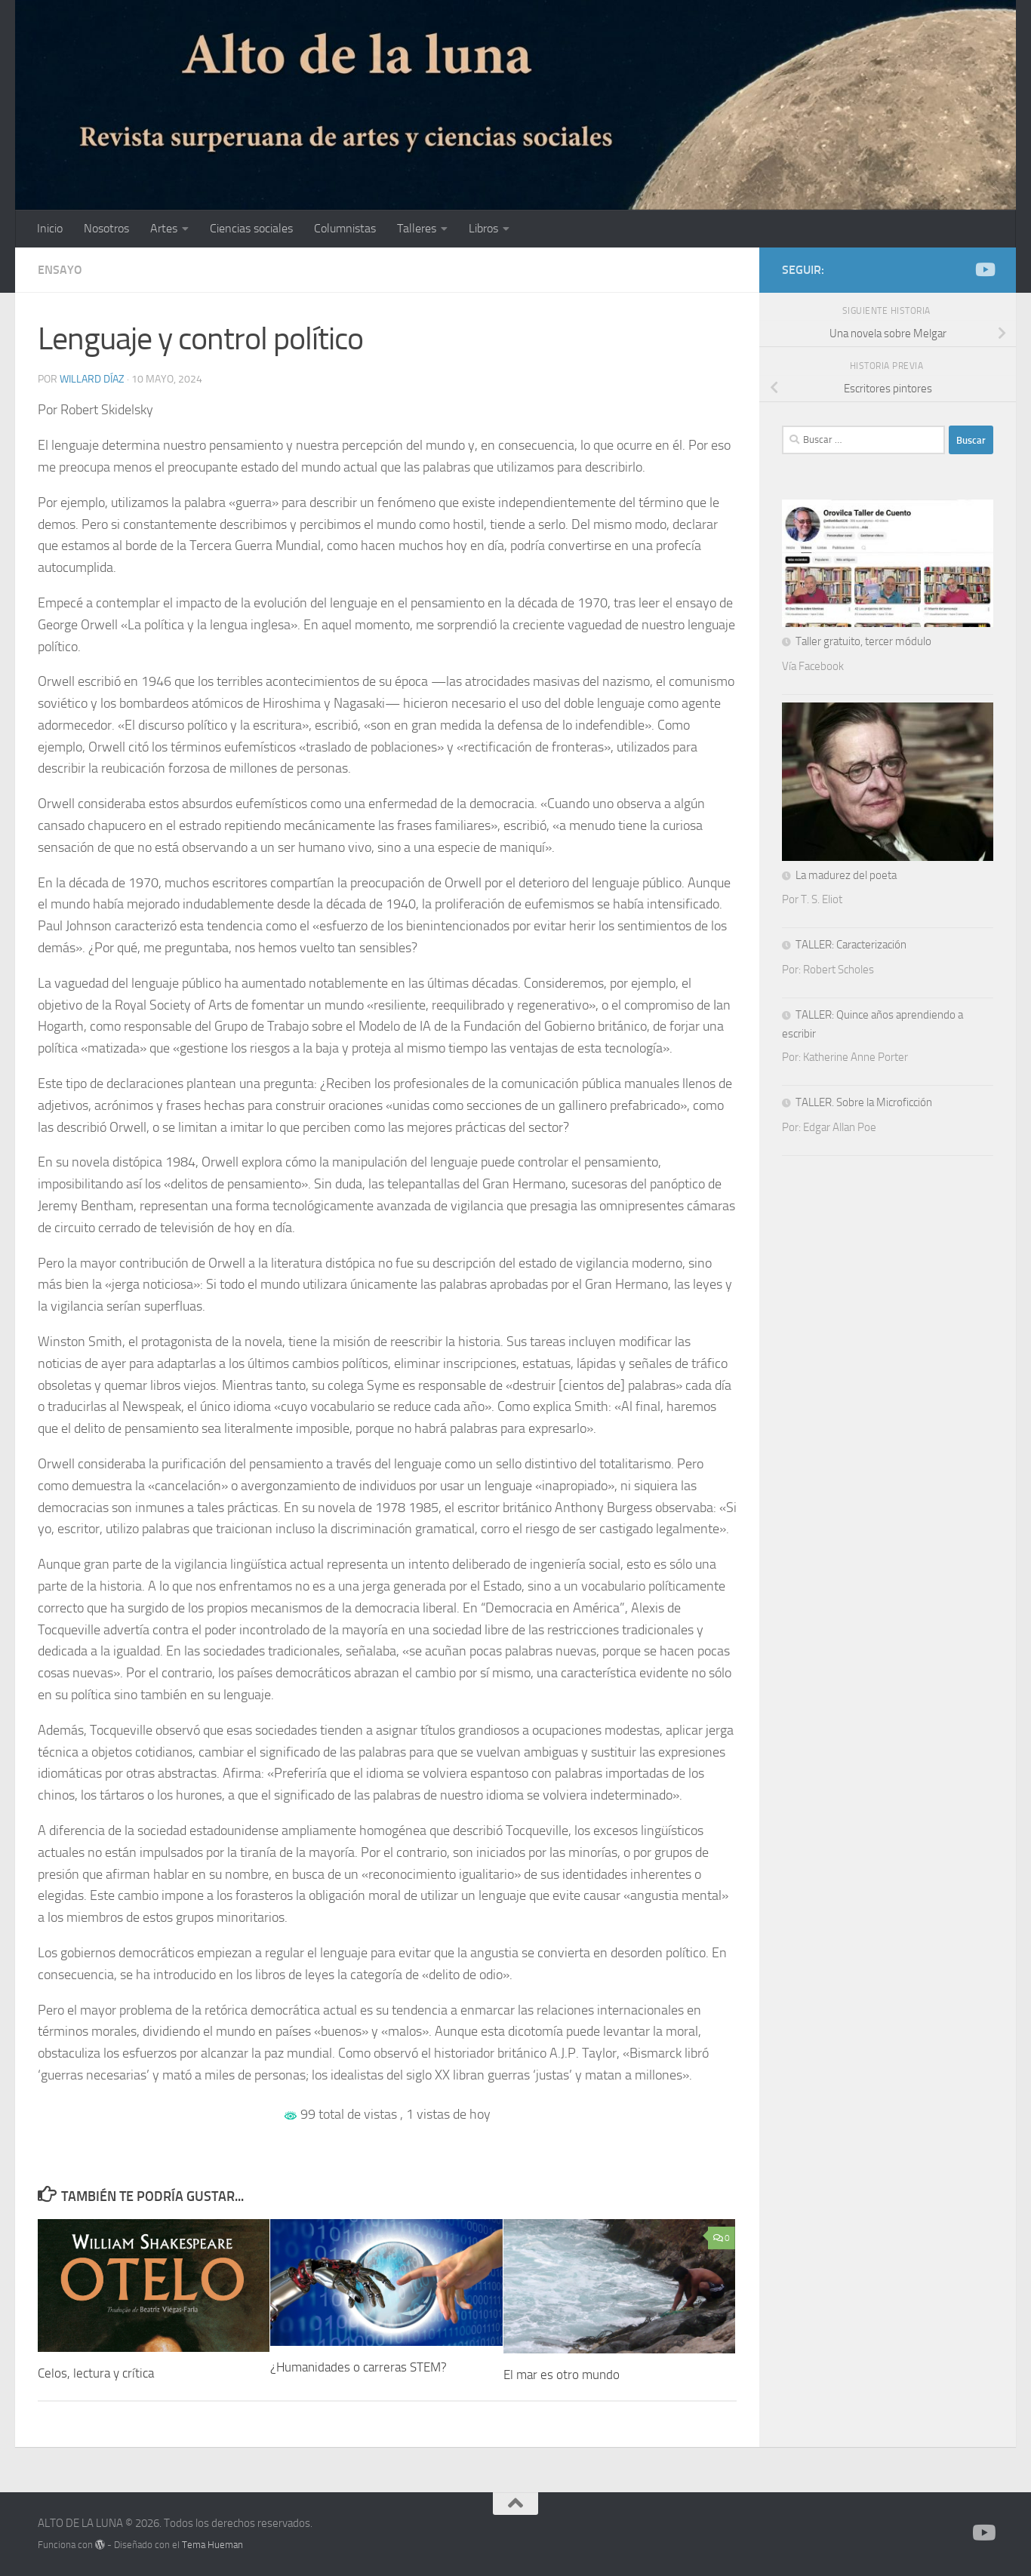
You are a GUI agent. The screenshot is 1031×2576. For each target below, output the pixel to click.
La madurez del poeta (846, 875)
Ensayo (60, 270)
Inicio (50, 228)
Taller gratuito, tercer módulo (863, 641)
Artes (163, 228)
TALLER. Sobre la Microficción (864, 1102)
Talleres (416, 228)
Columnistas (345, 228)
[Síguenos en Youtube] (984, 269)
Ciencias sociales (251, 228)
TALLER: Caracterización (851, 944)
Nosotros (106, 228)
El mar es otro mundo (561, 2374)
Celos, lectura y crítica (96, 2373)
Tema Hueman (212, 2544)
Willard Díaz (92, 379)
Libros (483, 228)
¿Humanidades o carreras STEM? (358, 2367)
